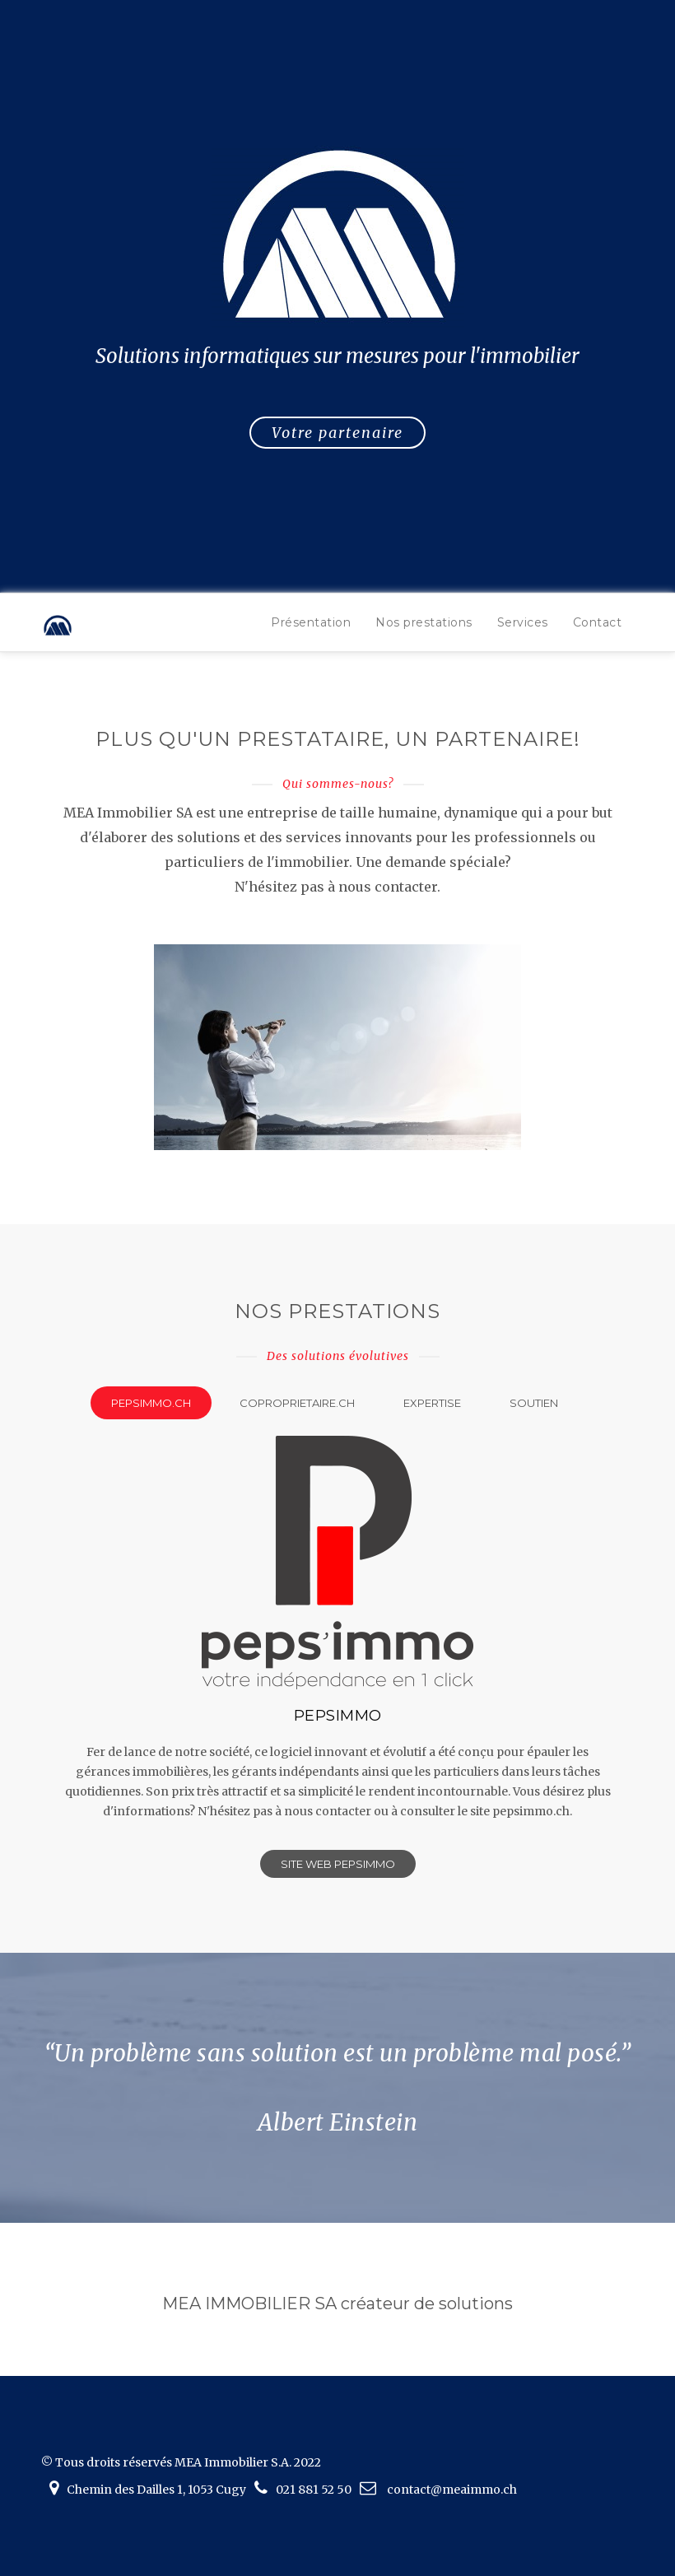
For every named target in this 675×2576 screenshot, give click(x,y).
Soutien (534, 1402)
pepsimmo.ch (151, 1402)
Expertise (432, 1402)
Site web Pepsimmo (338, 1863)
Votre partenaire (337, 432)
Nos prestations (423, 622)
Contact (597, 622)
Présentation (311, 622)
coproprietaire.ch (297, 1402)
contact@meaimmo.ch (452, 2489)
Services (522, 622)
